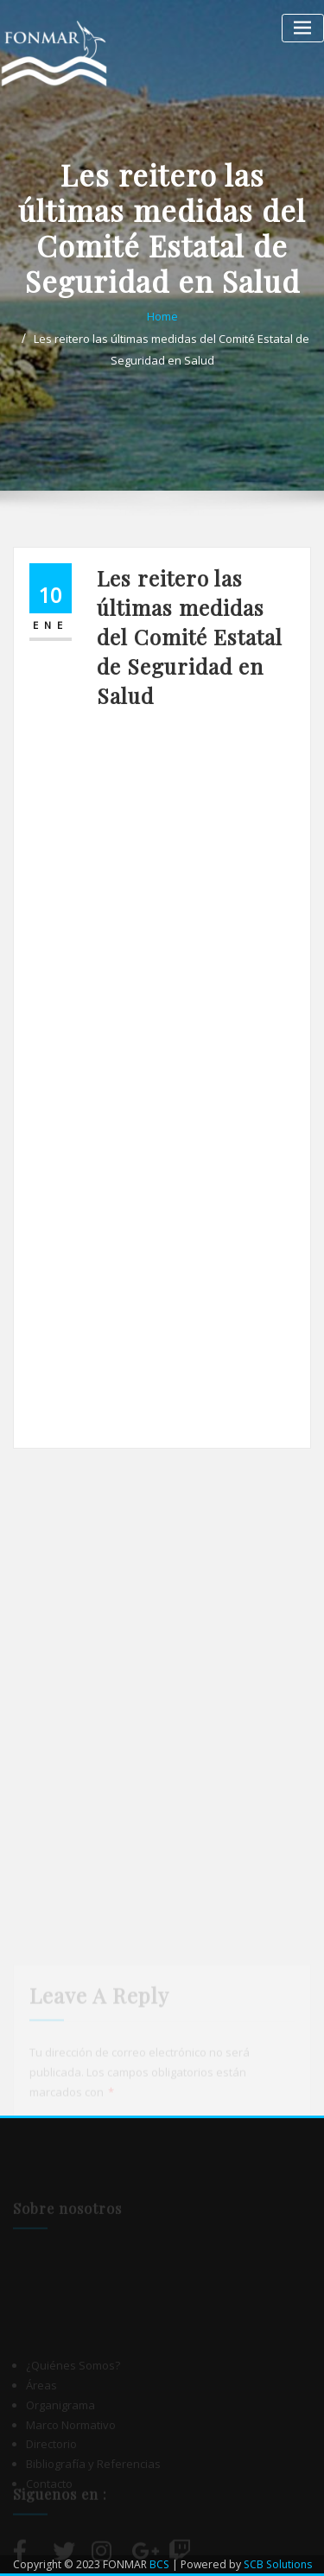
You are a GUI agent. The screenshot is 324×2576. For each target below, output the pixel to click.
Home (162, 316)
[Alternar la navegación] (303, 28)
